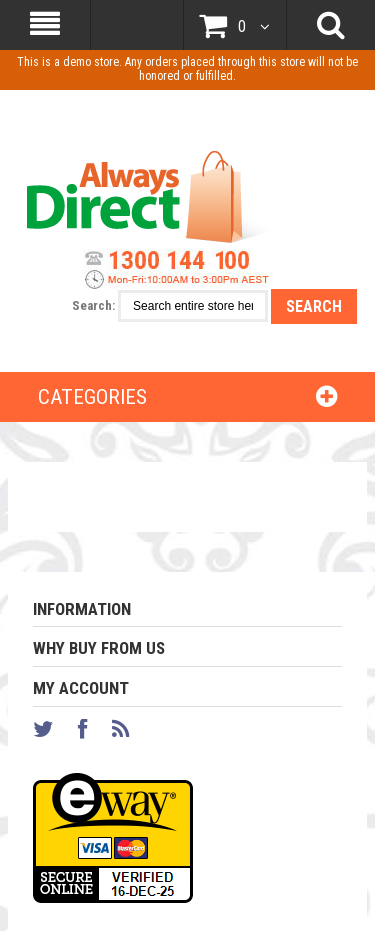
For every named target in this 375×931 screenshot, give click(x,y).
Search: (93, 305)
